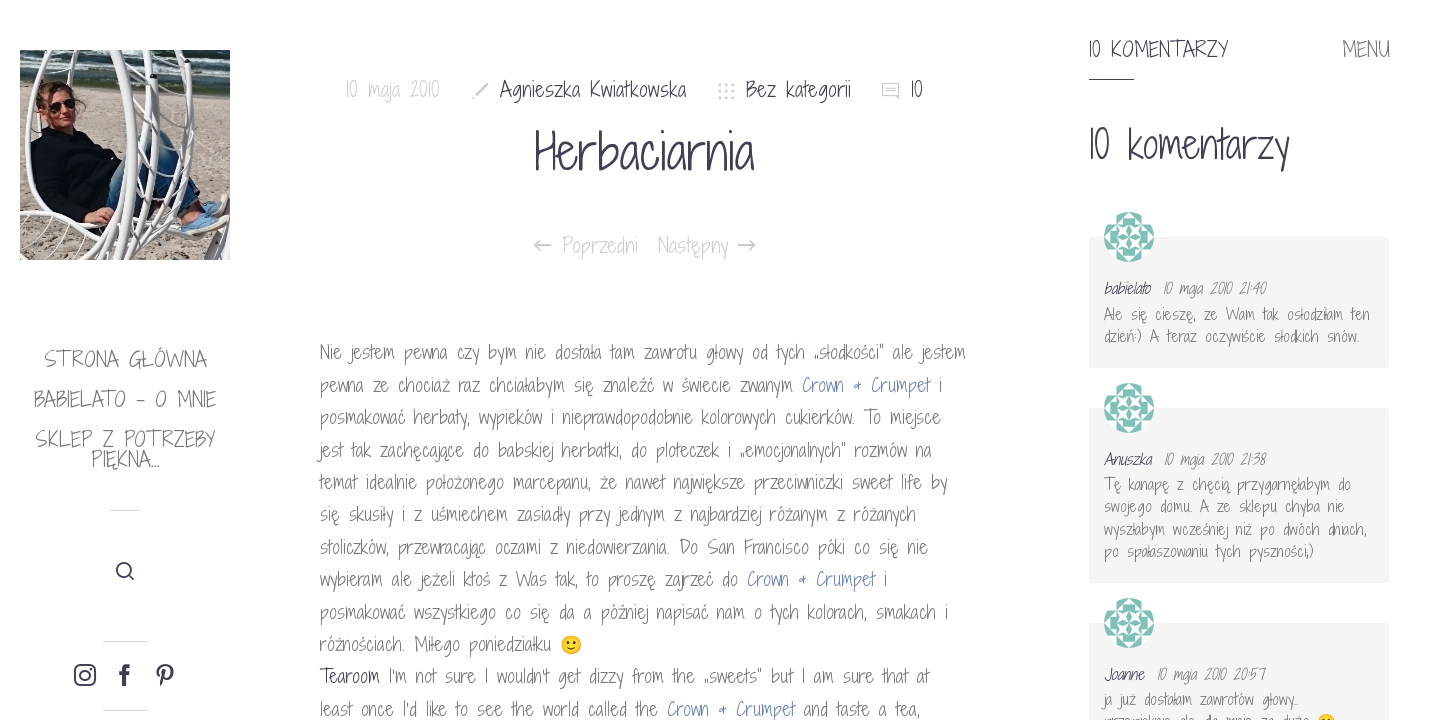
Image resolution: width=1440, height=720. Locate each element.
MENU (1366, 50)
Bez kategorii (798, 89)
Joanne (1124, 674)
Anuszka (1127, 459)
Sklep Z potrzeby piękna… (125, 449)
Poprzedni (586, 246)
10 (917, 89)
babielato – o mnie (125, 399)
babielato (1127, 288)
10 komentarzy (1158, 50)
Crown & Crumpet (866, 385)
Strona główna (125, 359)
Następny (707, 246)
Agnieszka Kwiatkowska (593, 89)
